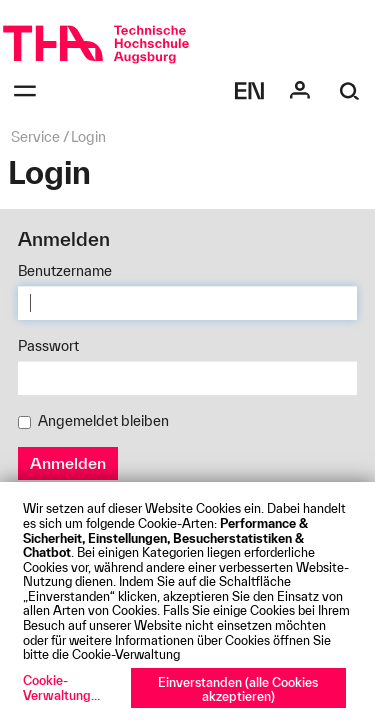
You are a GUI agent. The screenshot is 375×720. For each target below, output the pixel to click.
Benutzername (65, 271)
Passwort (48, 346)
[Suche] (350, 91)
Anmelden (68, 463)
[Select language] (250, 91)
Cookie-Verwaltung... (61, 687)
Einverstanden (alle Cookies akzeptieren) (238, 689)
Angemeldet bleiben (93, 421)
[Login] (300, 91)
